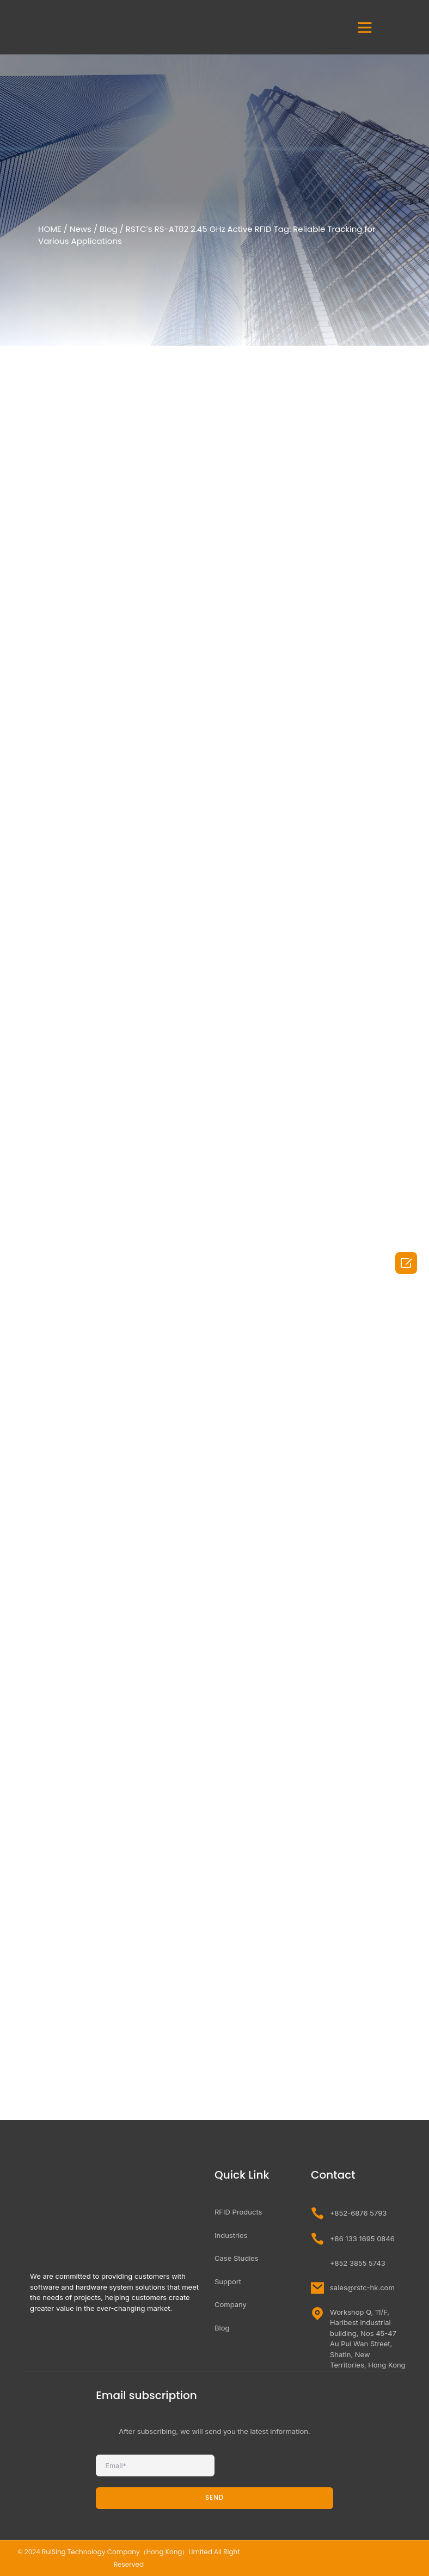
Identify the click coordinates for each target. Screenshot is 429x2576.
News (80, 229)
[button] (364, 27)
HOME (50, 229)
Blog (109, 229)
